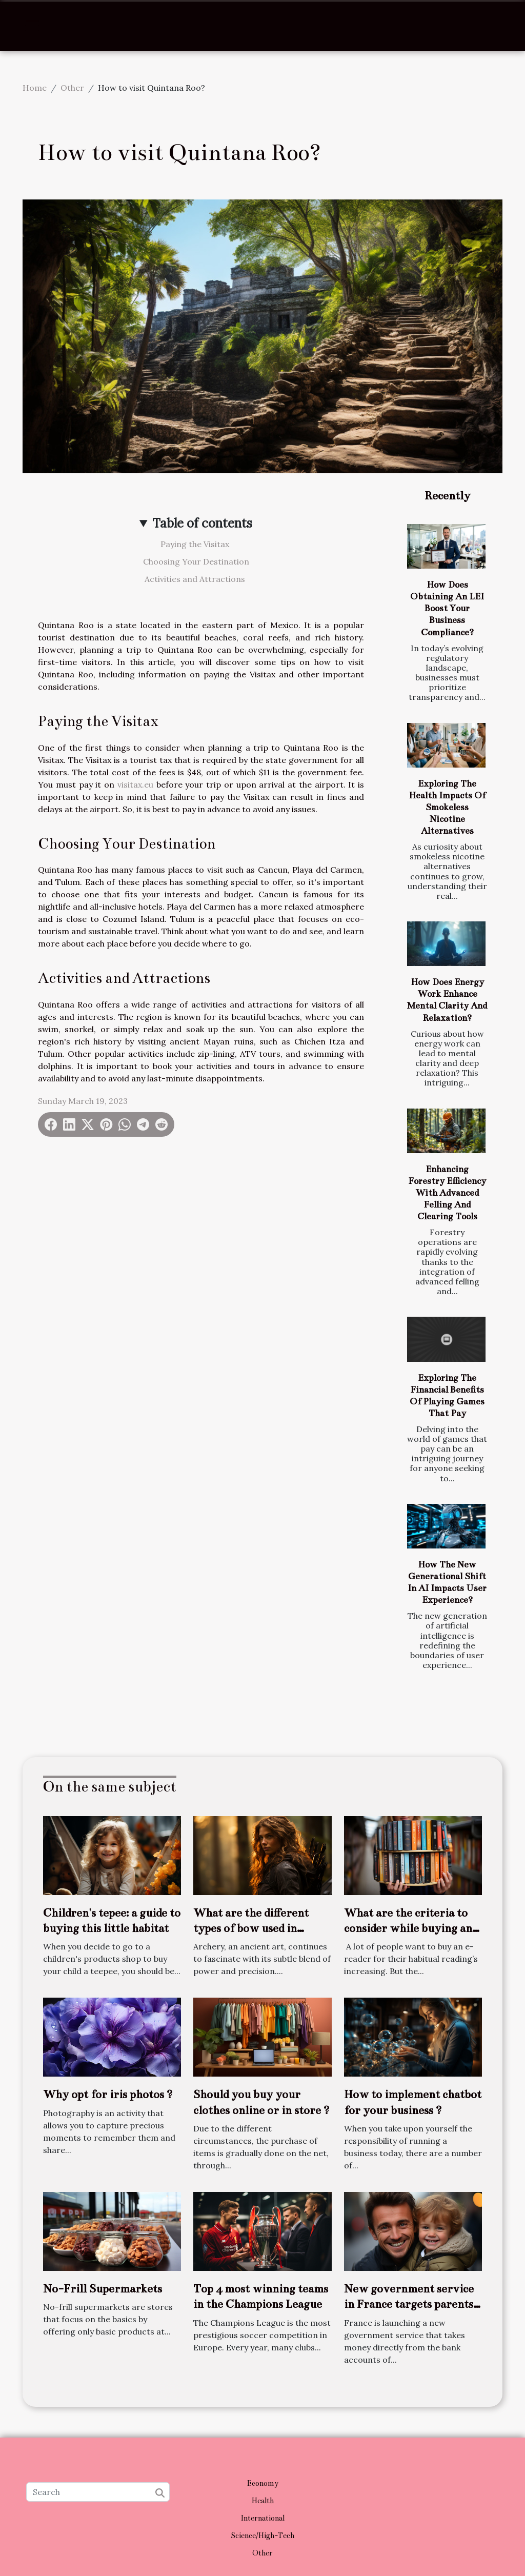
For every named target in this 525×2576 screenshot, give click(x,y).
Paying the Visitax (195, 544)
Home (35, 88)
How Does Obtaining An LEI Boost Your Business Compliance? (447, 608)
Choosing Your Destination (196, 561)
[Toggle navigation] (32, 25)
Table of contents (202, 523)
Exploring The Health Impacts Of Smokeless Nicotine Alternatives (447, 807)
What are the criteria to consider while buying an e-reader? (408, 1928)
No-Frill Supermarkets (102, 2289)
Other (72, 88)
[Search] (98, 2492)
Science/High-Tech (262, 2535)
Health (263, 2500)
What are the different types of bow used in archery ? (251, 1928)
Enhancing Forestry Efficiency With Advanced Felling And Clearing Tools (447, 1193)
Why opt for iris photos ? (108, 2094)
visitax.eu (135, 784)
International (262, 2518)
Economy (262, 2483)
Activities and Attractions (196, 579)
